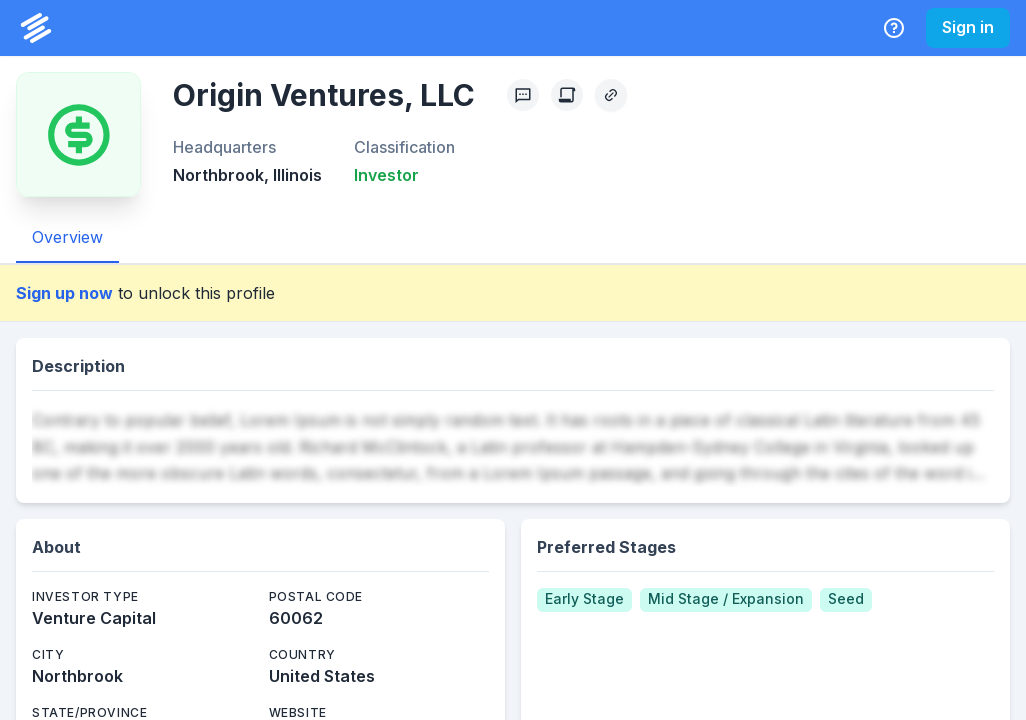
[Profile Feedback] (523, 95)
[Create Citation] (567, 95)
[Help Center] (894, 28)
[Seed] (846, 600)
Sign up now (64, 293)
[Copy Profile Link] (611, 95)
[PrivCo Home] (36, 28)
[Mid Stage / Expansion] (726, 600)
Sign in (968, 27)
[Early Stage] (584, 600)
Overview (67, 237)
